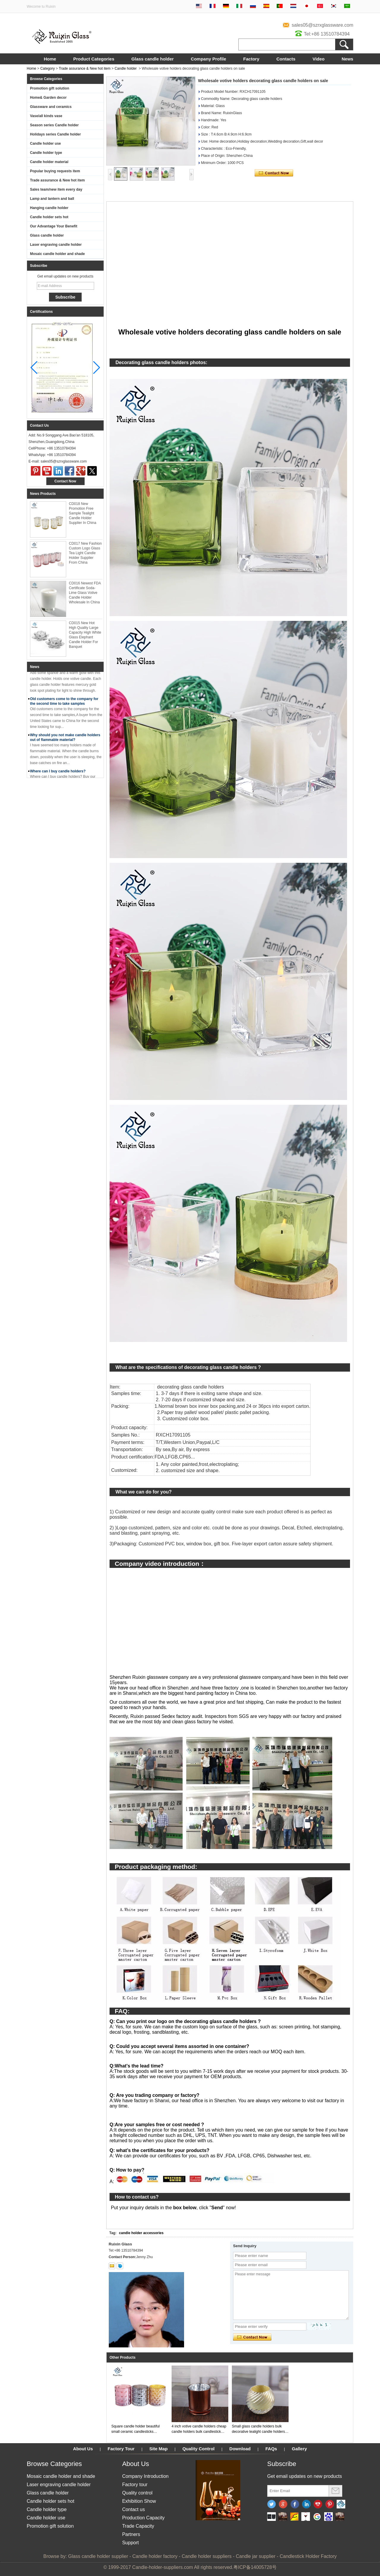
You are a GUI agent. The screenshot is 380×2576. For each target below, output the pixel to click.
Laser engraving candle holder (56, 245)
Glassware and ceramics (51, 107)
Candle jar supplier (255, 2556)
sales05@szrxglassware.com (322, 25)
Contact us (133, 2509)
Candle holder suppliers (207, 2556)
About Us (83, 2448)
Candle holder (126, 68)
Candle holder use (45, 143)
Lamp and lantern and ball (52, 199)
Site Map (158, 2448)
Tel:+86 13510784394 (327, 33)
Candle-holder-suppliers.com (162, 2567)
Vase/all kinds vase (46, 116)
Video (319, 58)
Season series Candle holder (54, 125)
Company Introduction (145, 2476)
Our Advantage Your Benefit (53, 226)
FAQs (271, 2448)
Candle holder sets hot (49, 217)
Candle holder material (49, 162)
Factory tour (134, 2484)
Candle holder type (46, 153)
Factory (251, 58)
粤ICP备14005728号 (255, 2567)
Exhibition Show (139, 2501)
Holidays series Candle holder (55, 134)
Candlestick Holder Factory (308, 2556)
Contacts (285, 58)
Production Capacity (143, 2517)
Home (50, 58)
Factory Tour (121, 2448)
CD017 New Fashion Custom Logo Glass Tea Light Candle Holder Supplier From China (85, 553)
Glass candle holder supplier (98, 2556)
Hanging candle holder (49, 208)
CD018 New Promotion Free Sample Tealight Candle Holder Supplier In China (82, 513)
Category (47, 68)
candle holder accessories (141, 2233)
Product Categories (93, 58)
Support (130, 2542)
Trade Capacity (138, 2526)
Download (240, 2448)
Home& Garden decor (48, 97)
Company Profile (208, 58)
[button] (97, 367)
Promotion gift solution (49, 88)
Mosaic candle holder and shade (57, 254)
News (347, 58)
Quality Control (198, 2448)
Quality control (137, 2492)
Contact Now (65, 481)
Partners (131, 2534)
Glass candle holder (153, 58)
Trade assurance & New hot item (84, 68)
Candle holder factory (155, 2556)
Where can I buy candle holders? (58, 773)
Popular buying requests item (55, 171)
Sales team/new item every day (56, 189)
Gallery (299, 2448)
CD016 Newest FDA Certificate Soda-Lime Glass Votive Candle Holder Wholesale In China (85, 592)
